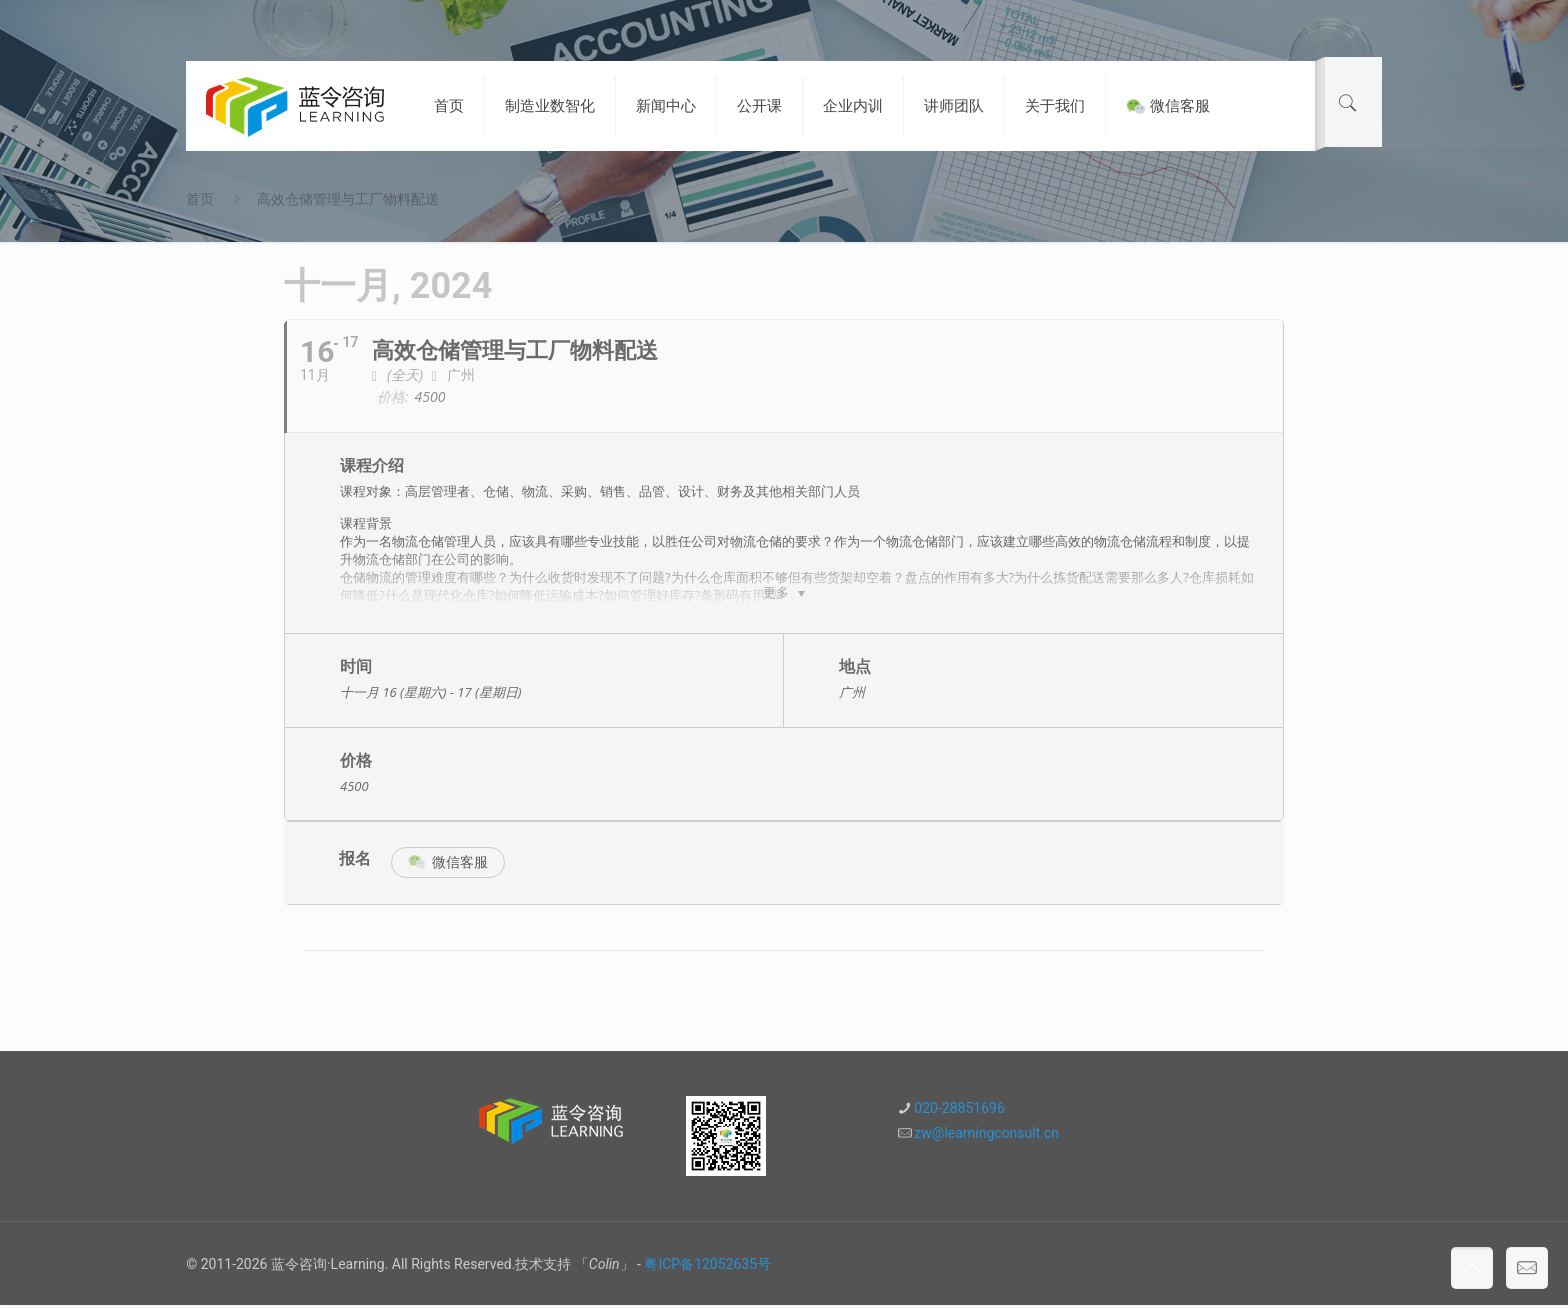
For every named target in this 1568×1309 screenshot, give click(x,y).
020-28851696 (959, 1112)
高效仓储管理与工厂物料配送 (348, 199)
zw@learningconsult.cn (986, 1137)
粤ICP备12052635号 (707, 1268)
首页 (200, 199)
